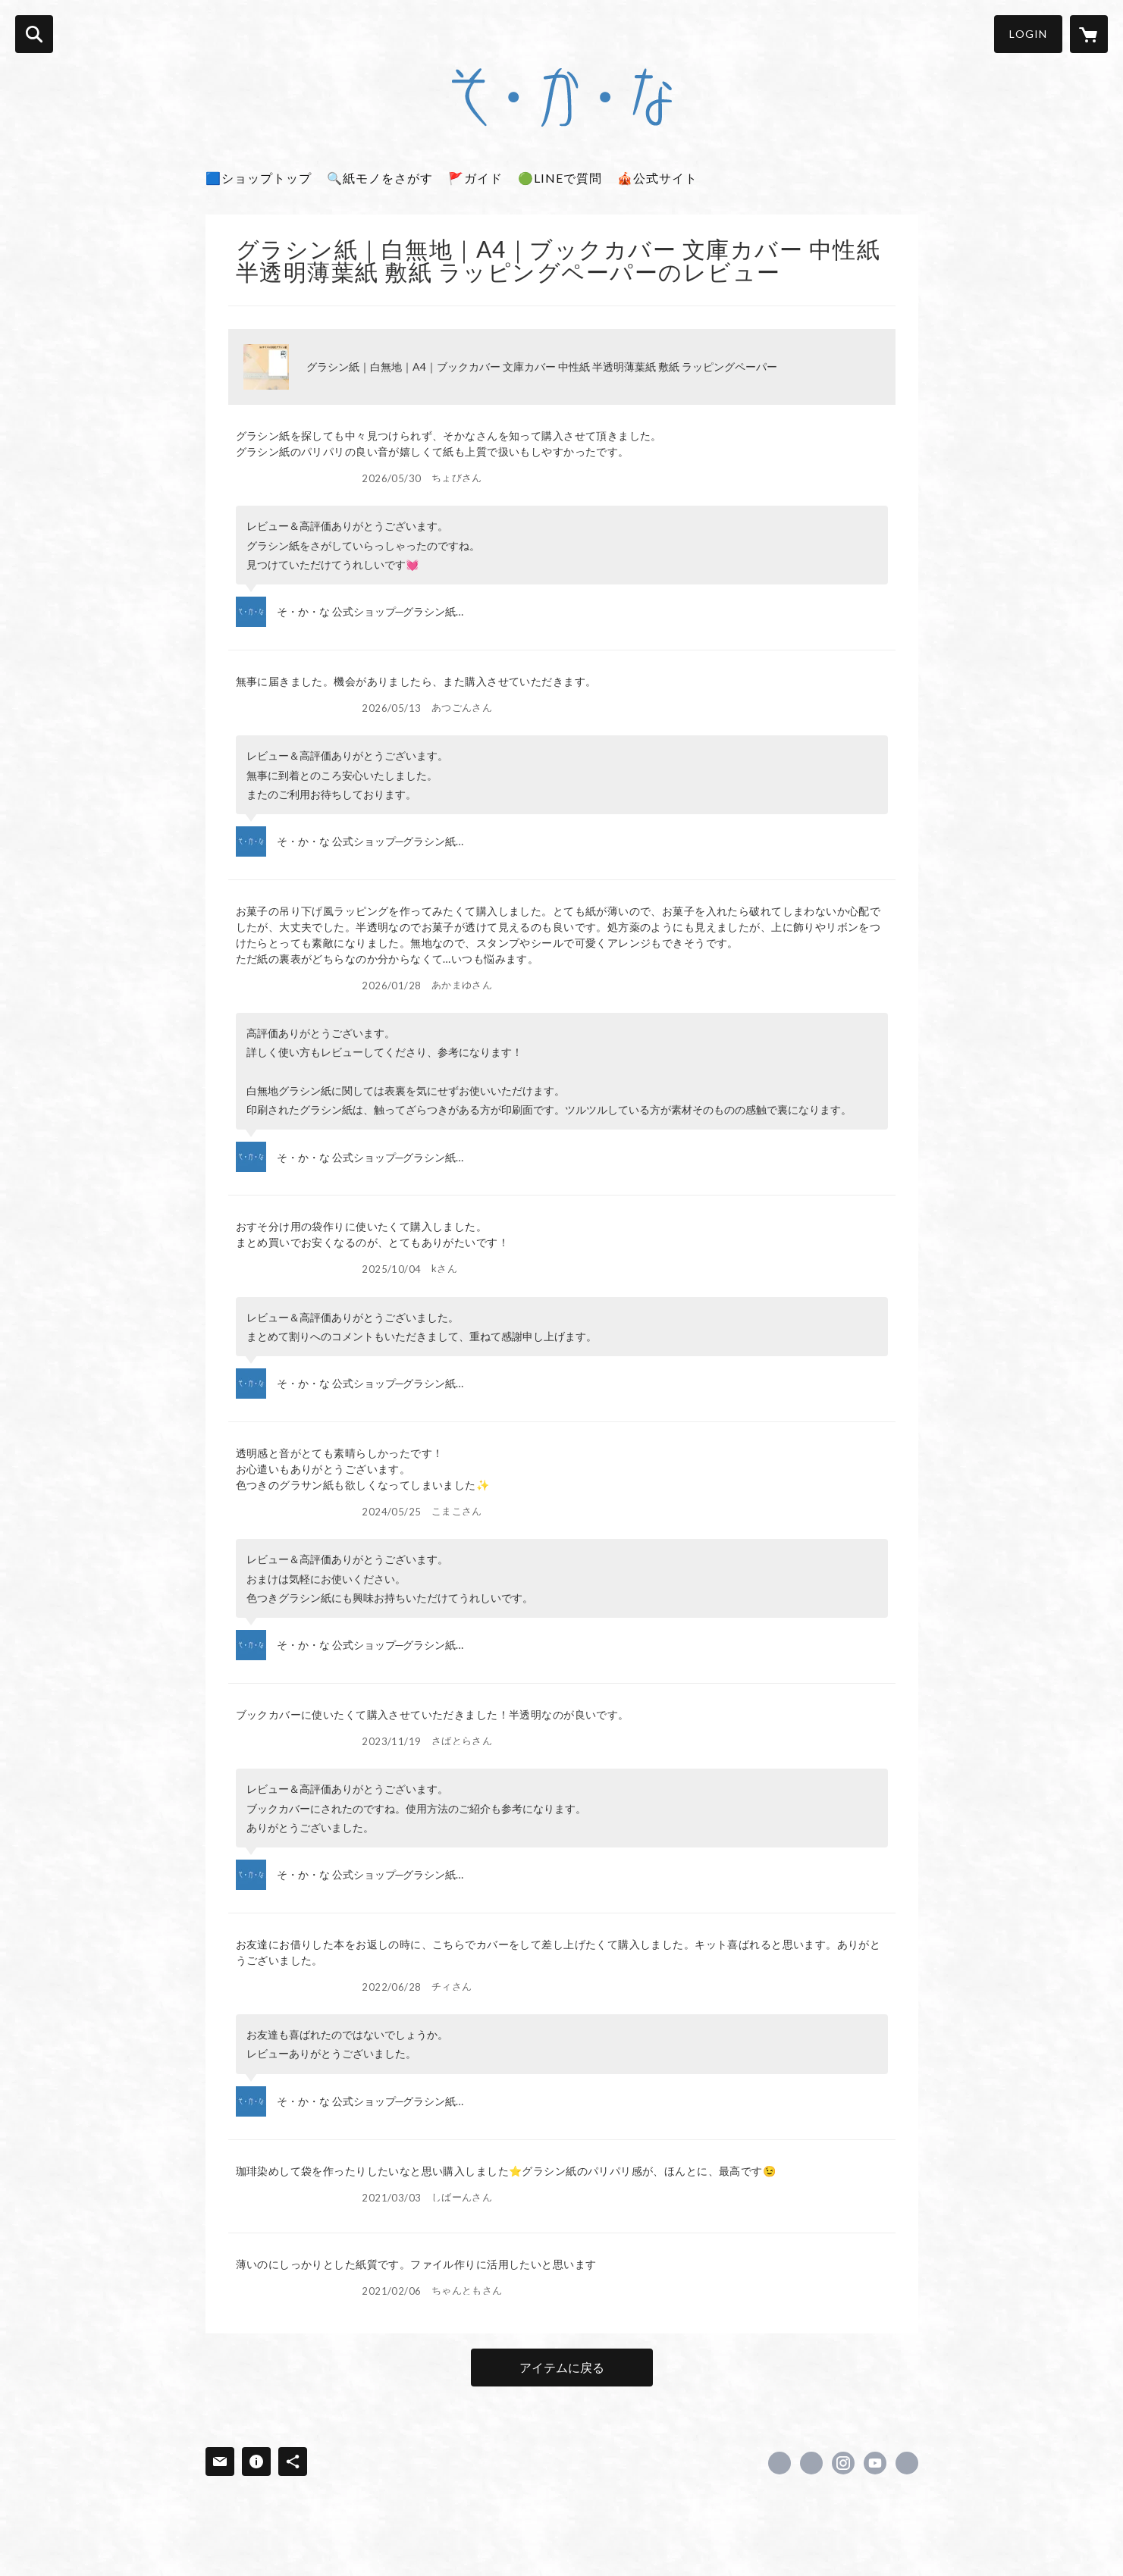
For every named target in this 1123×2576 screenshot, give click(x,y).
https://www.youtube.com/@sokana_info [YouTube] (875, 2463)
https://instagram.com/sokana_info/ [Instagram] (843, 2463)
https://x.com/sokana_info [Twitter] (811, 2463)
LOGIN (1028, 33)
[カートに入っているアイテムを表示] (1089, 34)
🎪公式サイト (657, 178)
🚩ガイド (475, 178)
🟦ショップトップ (258, 178)
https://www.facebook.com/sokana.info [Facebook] (779, 2463)
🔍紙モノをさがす (380, 178)
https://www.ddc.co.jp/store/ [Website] (907, 2463)
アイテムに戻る (561, 2367)
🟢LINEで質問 (560, 178)
